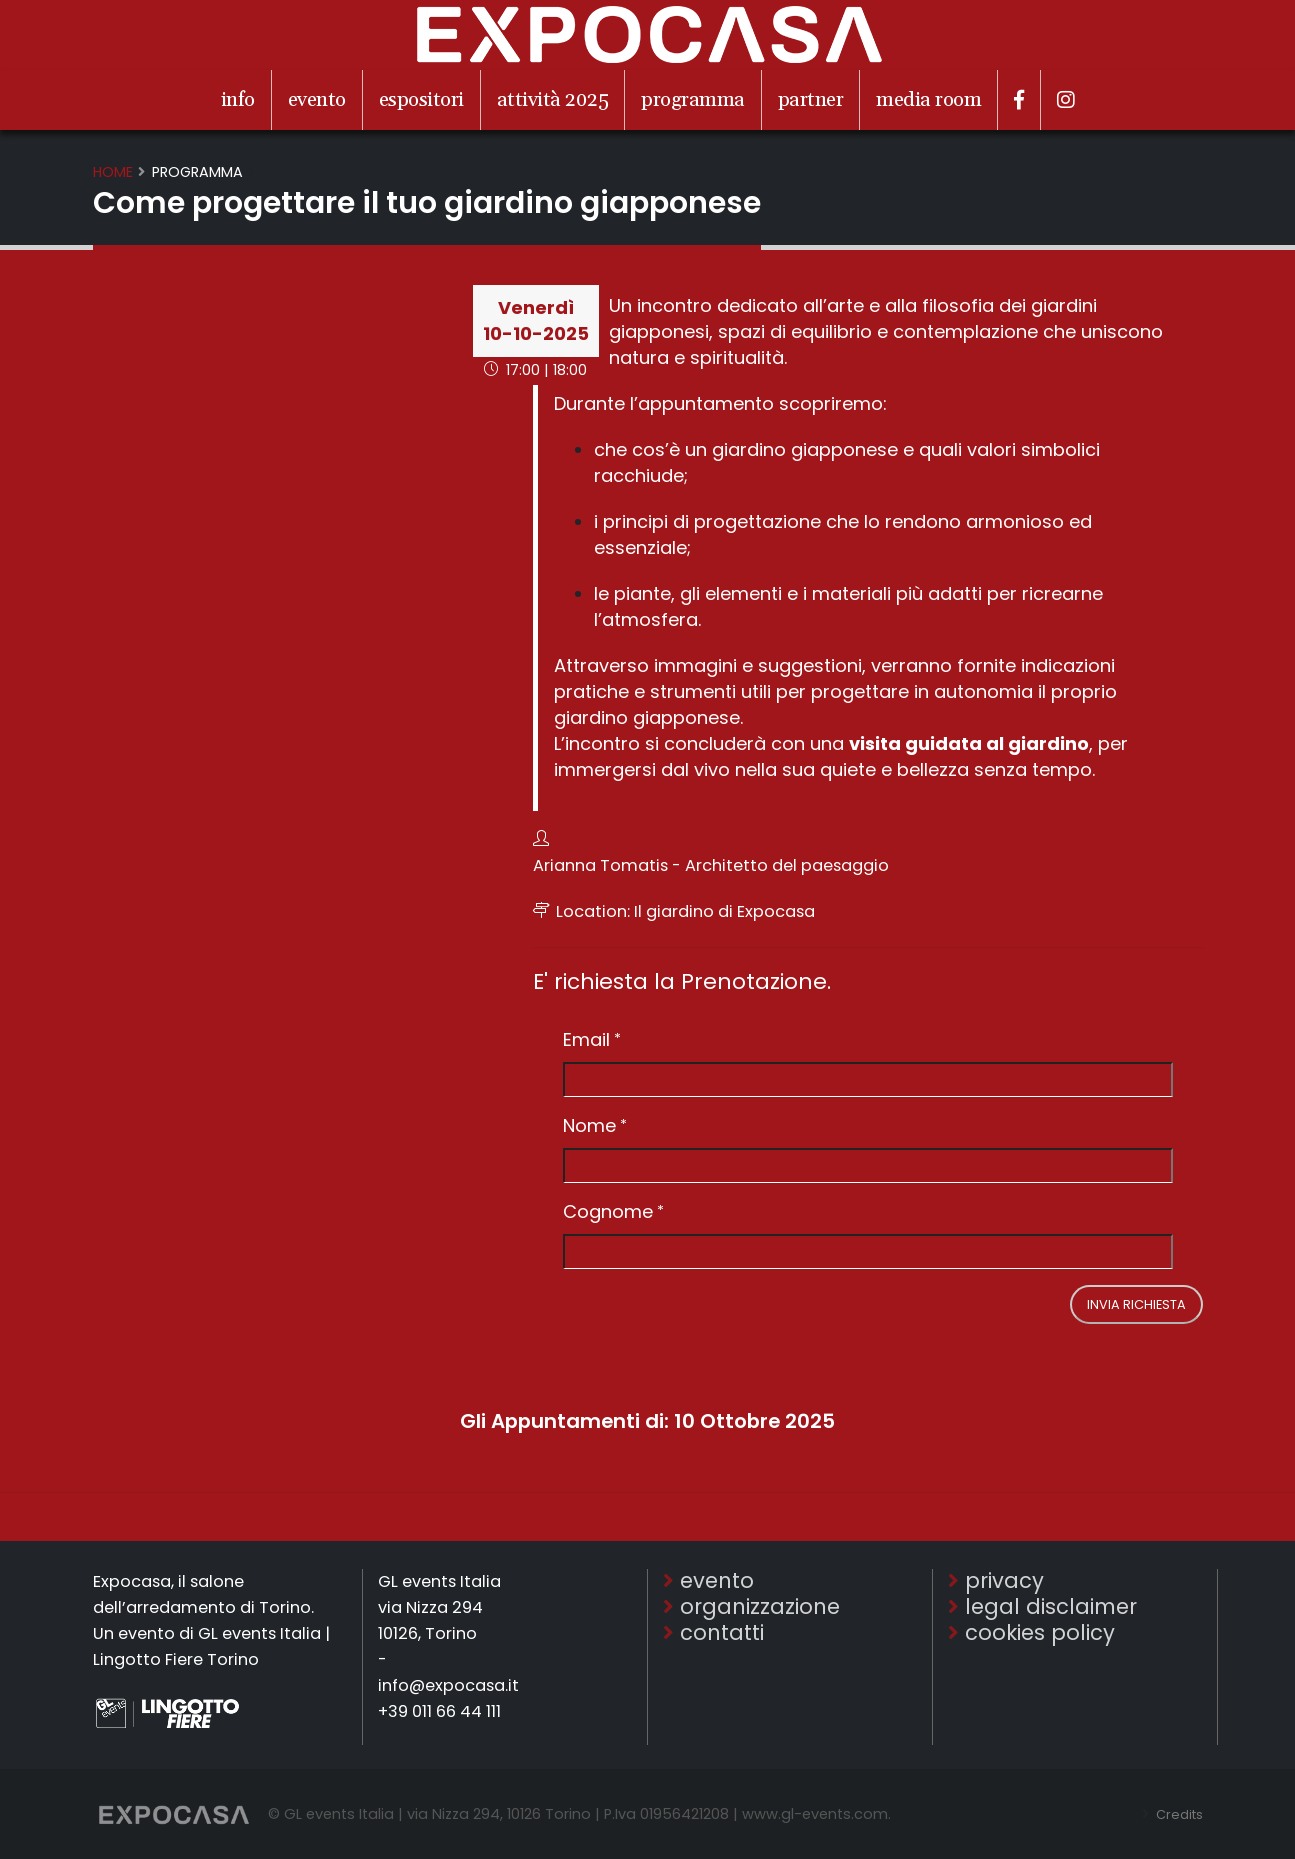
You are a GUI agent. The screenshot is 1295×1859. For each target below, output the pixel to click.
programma (693, 100)
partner (811, 100)
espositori (421, 100)
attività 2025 (553, 100)
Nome (589, 1125)
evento (317, 100)
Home (113, 172)
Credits (1175, 1814)
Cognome (608, 1211)
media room (928, 100)
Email (586, 1039)
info (238, 100)
